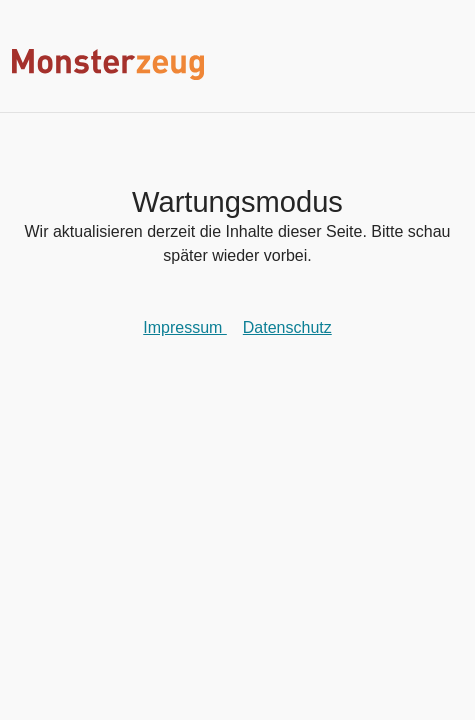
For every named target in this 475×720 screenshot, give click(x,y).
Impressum (185, 327)
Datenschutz (287, 327)
